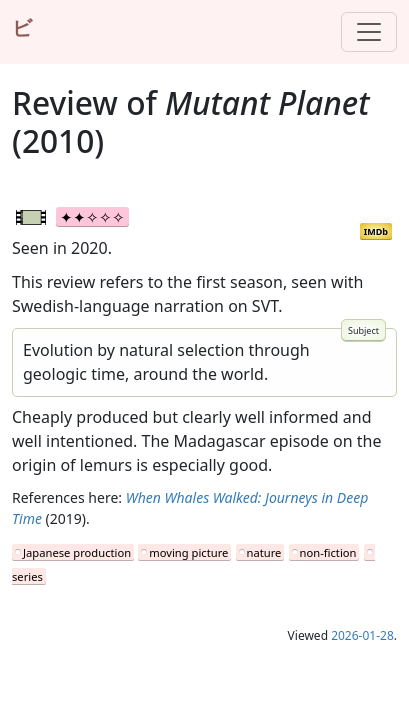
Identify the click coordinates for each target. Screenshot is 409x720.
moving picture (188, 552)
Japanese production (77, 552)
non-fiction (328, 552)
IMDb (376, 231)
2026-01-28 (362, 635)
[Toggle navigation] (369, 32)
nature (264, 552)
